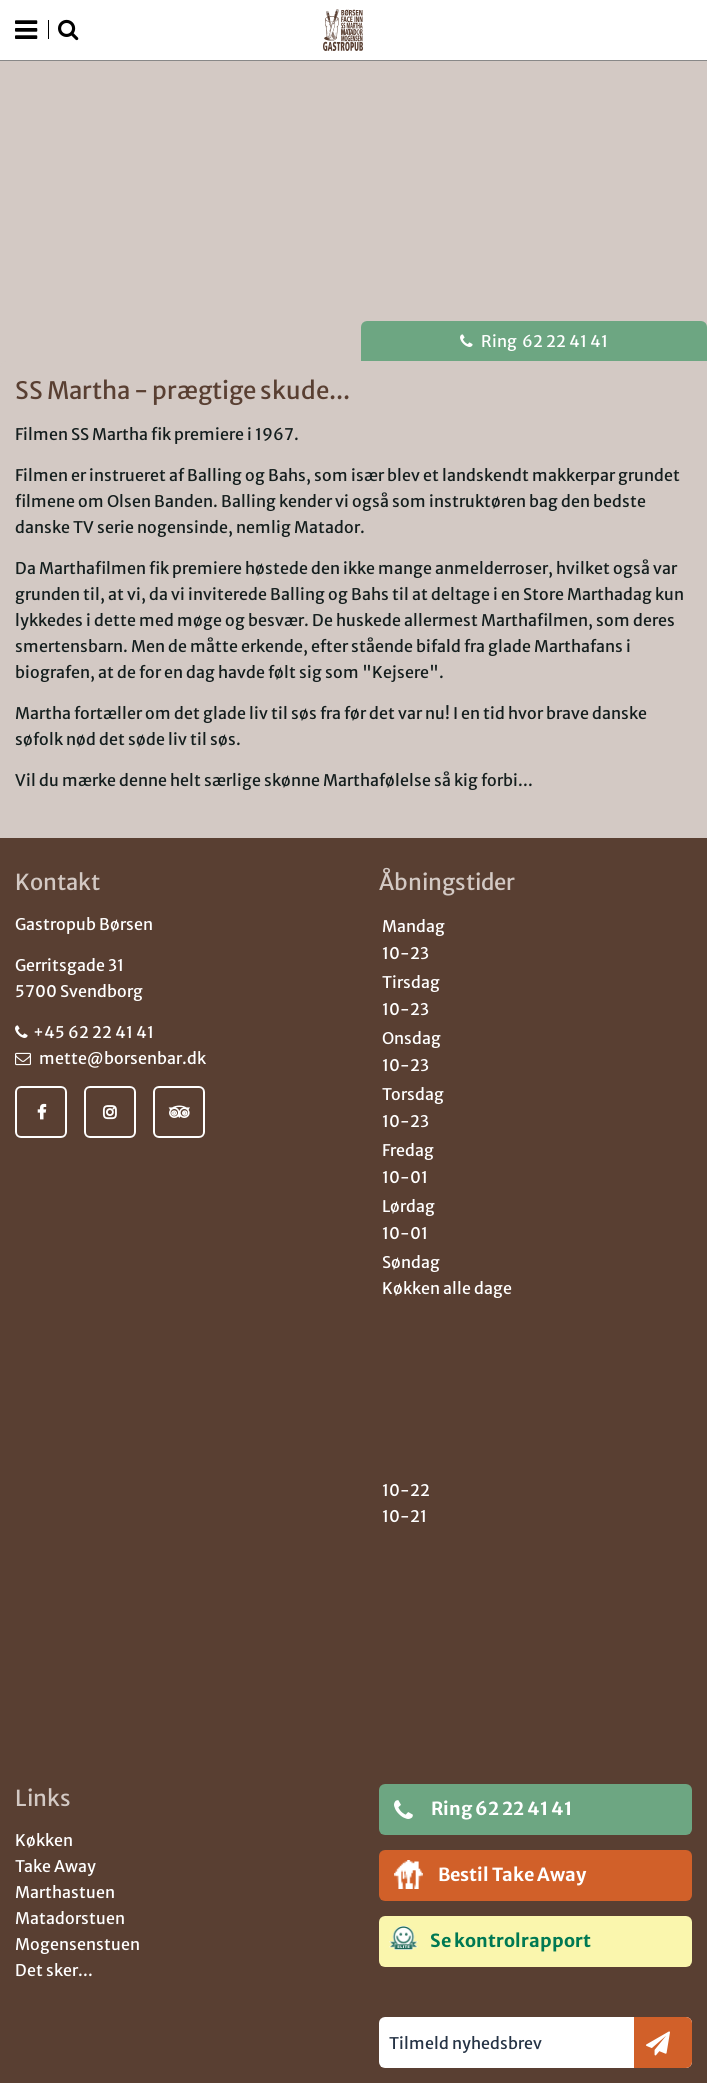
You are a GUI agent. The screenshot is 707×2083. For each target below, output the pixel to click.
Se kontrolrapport (490, 1939)
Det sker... (54, 1970)
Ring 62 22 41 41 (483, 1809)
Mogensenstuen (77, 1944)
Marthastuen (65, 1892)
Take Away (55, 1866)
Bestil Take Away (490, 1874)
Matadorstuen (70, 1918)
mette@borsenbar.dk (110, 1058)
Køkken (44, 1840)
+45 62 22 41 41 (84, 1032)
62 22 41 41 (534, 341)
